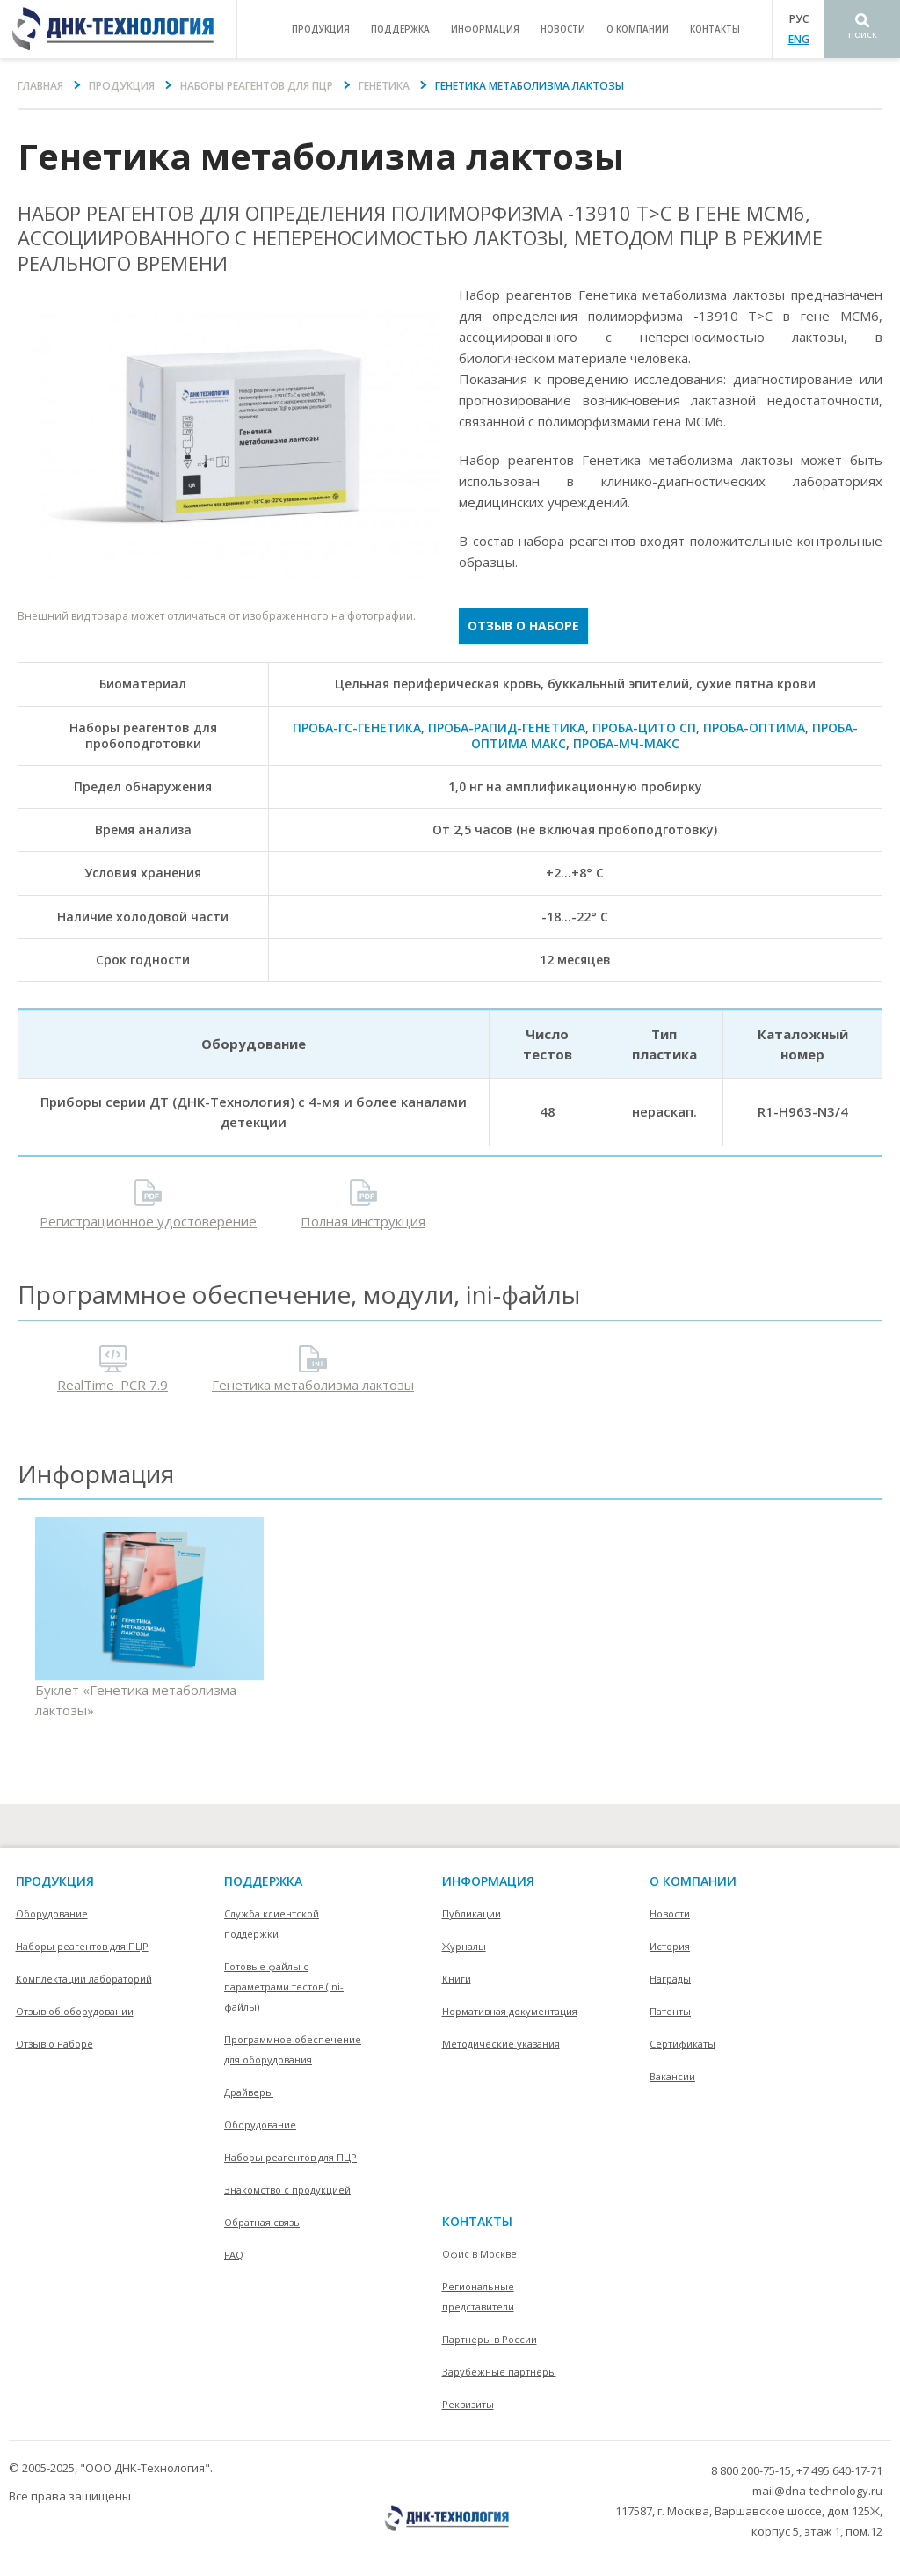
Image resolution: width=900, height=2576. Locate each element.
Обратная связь (262, 2222)
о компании (637, 29)
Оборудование (52, 1913)
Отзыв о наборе (523, 625)
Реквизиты (468, 2404)
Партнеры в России (489, 2339)
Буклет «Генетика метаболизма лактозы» (149, 1618)
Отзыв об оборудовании (75, 2011)
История (670, 1946)
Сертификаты (682, 2043)
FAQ (233, 2254)
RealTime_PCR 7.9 (112, 1385)
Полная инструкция (363, 1221)
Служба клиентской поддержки (271, 1923)
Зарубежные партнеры (499, 2371)
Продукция (122, 85)
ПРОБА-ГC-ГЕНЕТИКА (357, 727)
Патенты (670, 2011)
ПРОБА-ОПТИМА (754, 727)
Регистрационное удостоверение (148, 1221)
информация (485, 29)
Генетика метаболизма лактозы (313, 1385)
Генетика (384, 85)
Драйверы (248, 2092)
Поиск (862, 34)
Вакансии (672, 2076)
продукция (321, 29)
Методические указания (501, 2043)
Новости (563, 29)
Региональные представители (478, 2296)
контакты (715, 29)
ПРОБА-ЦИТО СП (644, 727)
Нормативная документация (509, 2011)
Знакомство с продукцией (287, 2189)
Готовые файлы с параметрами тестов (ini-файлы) (284, 1986)
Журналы (464, 1946)
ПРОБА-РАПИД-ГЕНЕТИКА (506, 727)
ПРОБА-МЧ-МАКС (626, 743)
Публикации (471, 1913)
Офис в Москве (479, 2253)
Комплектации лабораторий (84, 1978)
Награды (670, 1978)
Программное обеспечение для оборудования (292, 2049)
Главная (40, 85)
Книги (456, 1978)
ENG (798, 39)
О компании (693, 1881)
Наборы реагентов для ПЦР (256, 85)
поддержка (400, 29)
